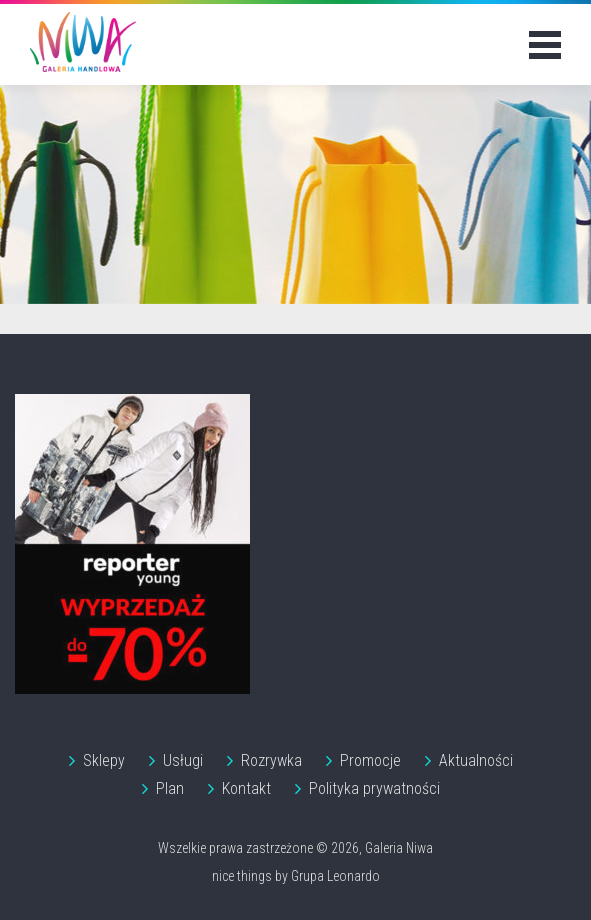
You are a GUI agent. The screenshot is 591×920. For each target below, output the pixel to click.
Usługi (183, 760)
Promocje (370, 760)
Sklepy (104, 760)
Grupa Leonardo (335, 876)
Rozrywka (271, 760)
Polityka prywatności (374, 788)
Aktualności (476, 760)
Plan (170, 788)
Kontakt (246, 788)
